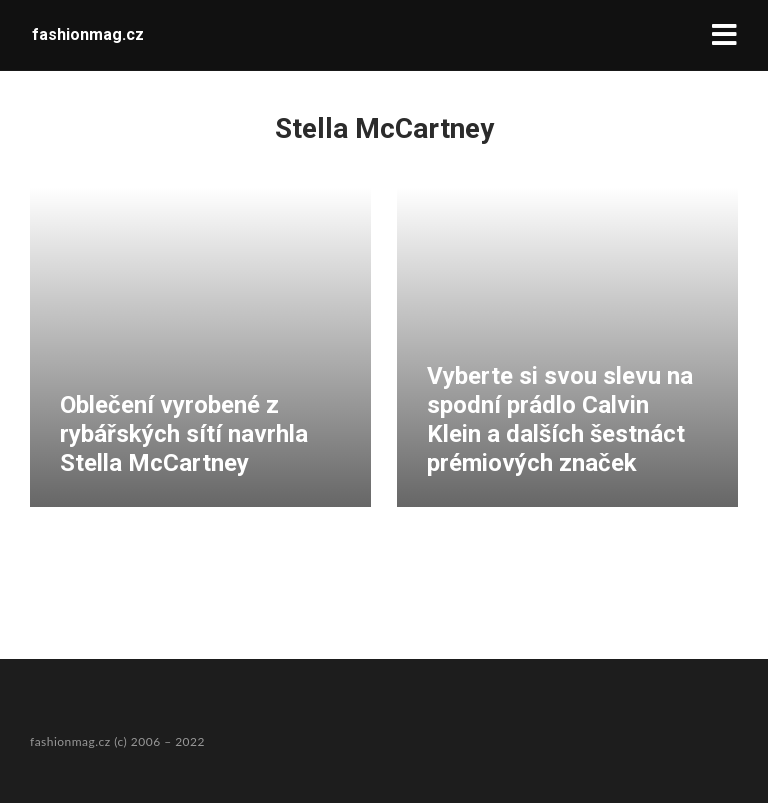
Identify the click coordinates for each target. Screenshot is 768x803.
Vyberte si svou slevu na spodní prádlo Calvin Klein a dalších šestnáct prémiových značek (560, 419)
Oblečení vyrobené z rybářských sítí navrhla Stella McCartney (184, 434)
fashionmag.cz (88, 34)
